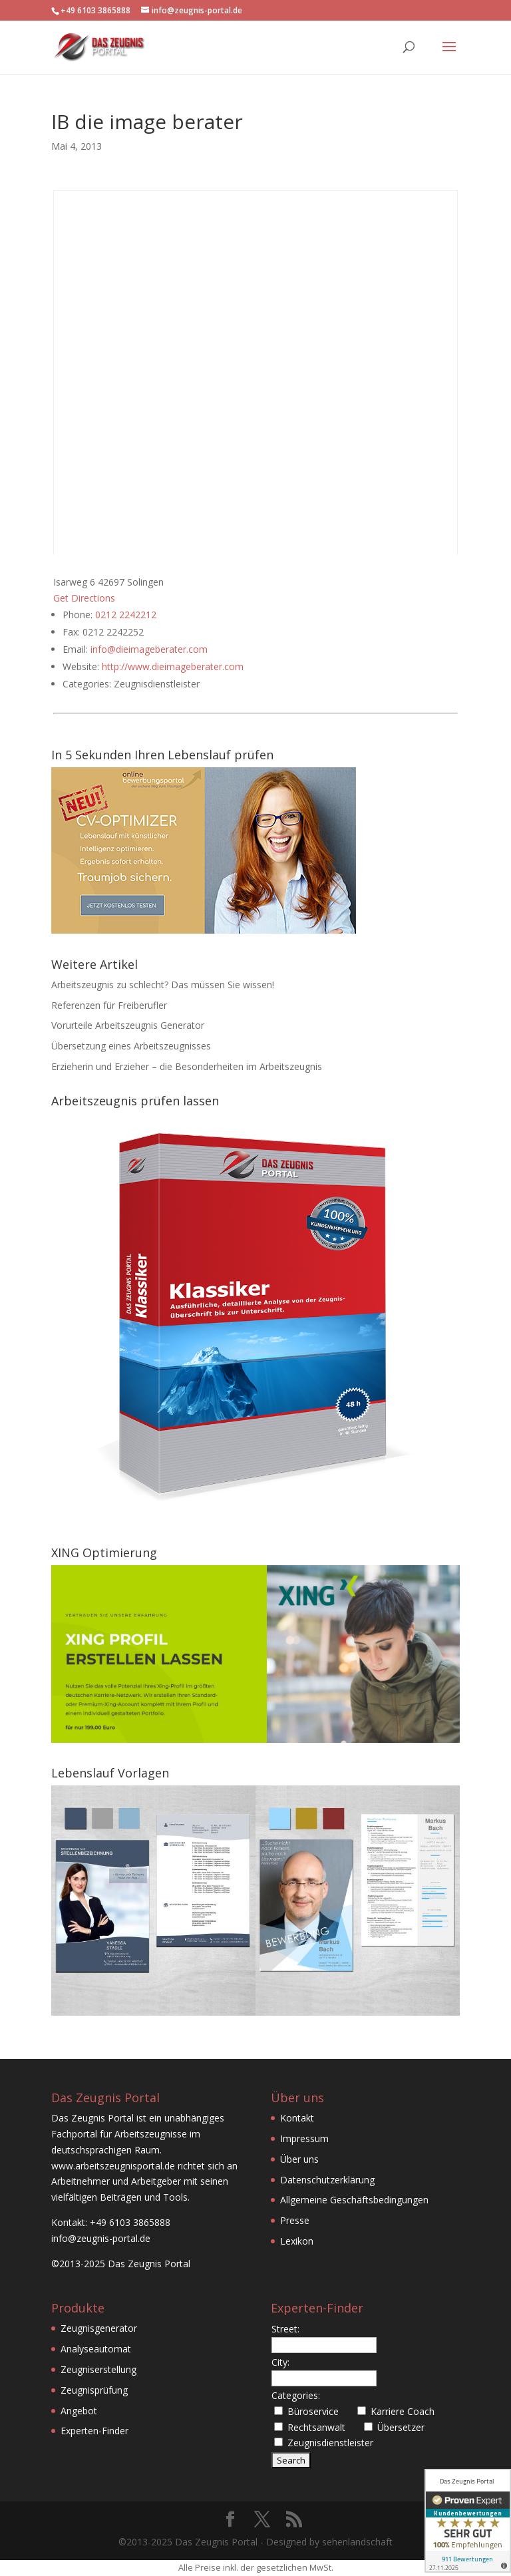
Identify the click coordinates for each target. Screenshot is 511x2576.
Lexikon (296, 2241)
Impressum (304, 2138)
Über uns (299, 2159)
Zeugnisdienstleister (330, 2442)
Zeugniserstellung (98, 2369)
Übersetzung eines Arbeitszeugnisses (131, 1045)
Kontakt (297, 2118)
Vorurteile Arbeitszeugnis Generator (127, 1025)
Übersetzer (401, 2427)
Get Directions (84, 598)
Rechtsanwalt (316, 2427)
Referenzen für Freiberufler (109, 1005)
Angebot (79, 2410)
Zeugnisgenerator (99, 2328)
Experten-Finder (94, 2430)
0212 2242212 (125, 614)
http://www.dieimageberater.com (173, 666)
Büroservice (313, 2411)
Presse (294, 2220)
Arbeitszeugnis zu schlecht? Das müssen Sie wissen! (162, 984)
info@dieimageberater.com (149, 649)
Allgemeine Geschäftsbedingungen (354, 2199)
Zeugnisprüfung (94, 2390)
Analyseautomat (96, 2348)
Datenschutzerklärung (327, 2179)
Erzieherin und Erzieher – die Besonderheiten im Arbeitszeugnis (186, 1066)
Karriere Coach (402, 2411)
